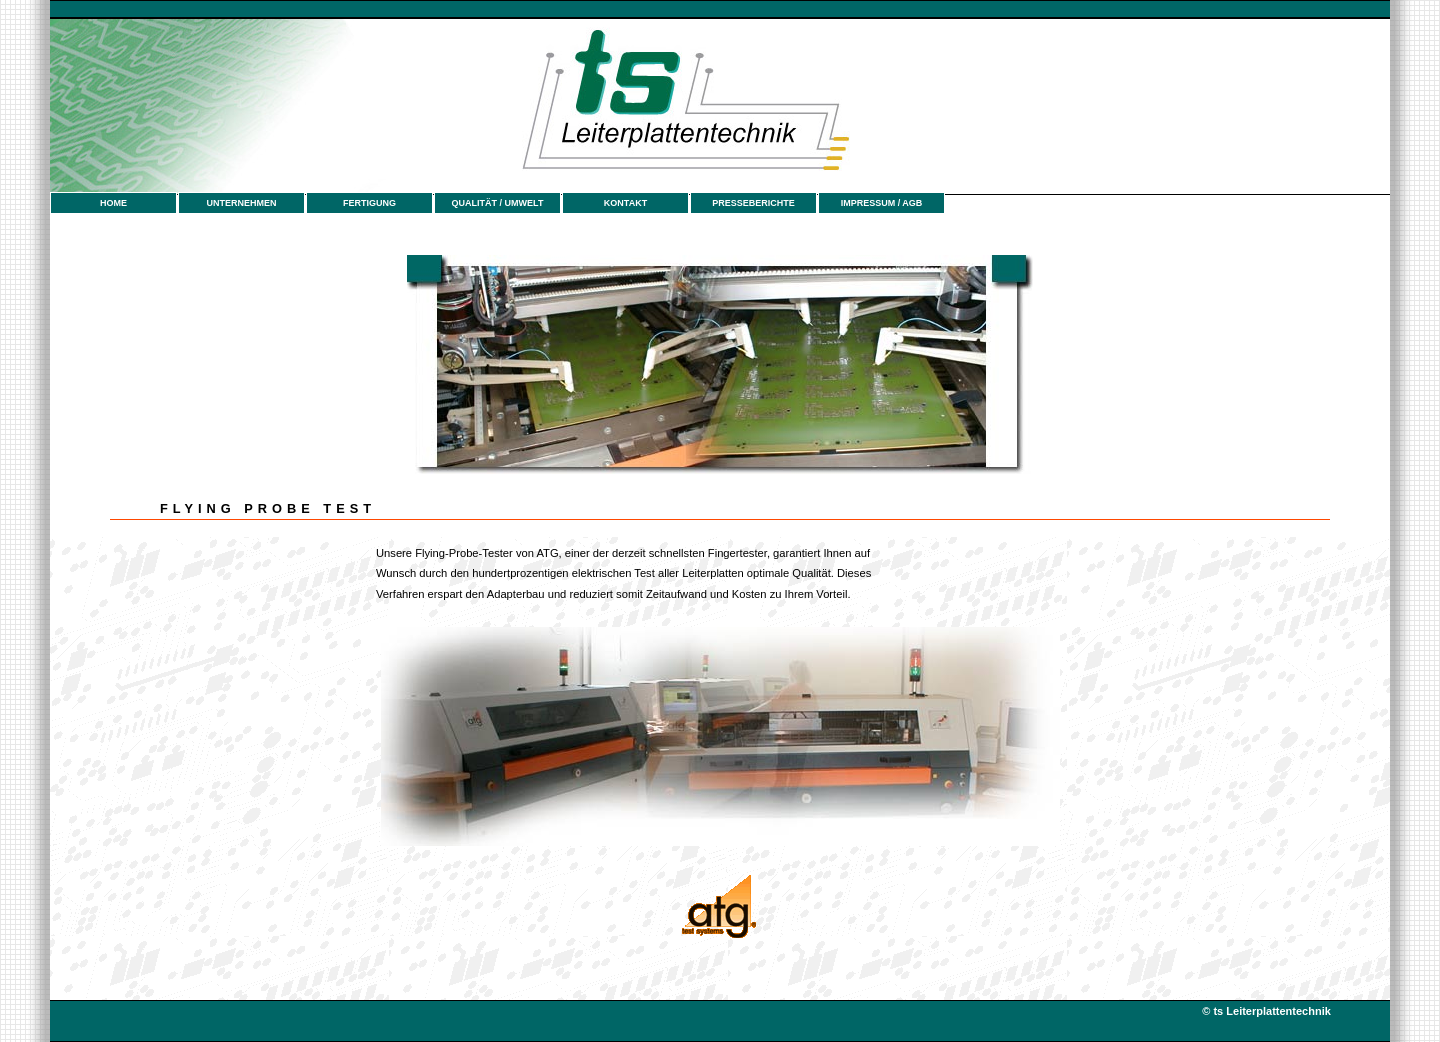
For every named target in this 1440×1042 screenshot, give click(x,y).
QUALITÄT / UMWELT (498, 203)
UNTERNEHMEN (241, 203)
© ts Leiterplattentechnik (1268, 1011)
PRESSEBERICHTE (753, 203)
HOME (113, 203)
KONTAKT (625, 203)
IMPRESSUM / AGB (882, 203)
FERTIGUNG (369, 203)
